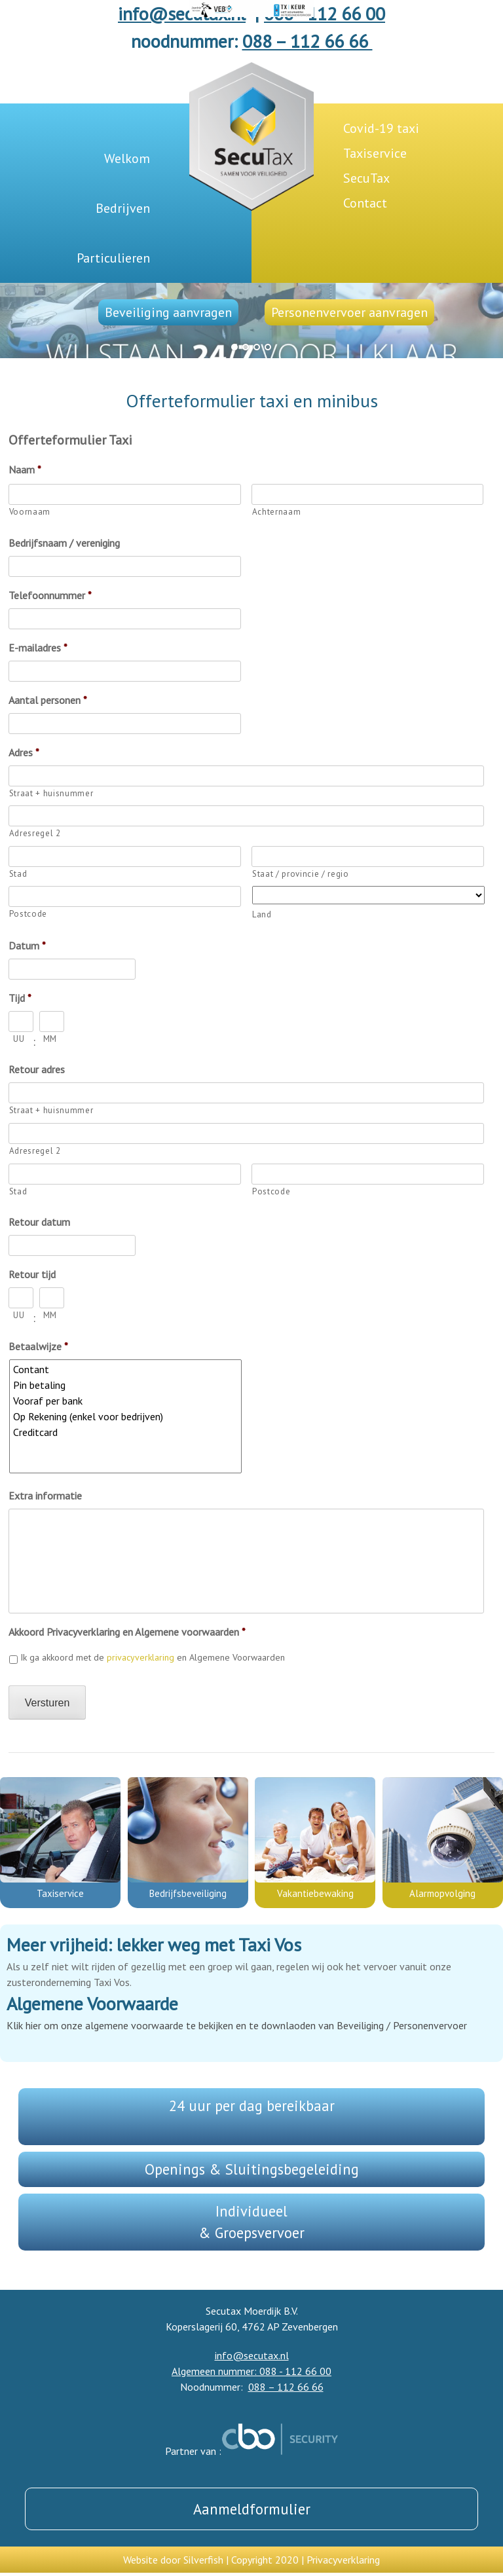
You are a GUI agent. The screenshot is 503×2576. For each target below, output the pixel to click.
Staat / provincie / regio (300, 873)
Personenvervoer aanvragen (349, 312)
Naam (25, 469)
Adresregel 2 (35, 833)
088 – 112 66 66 (307, 41)
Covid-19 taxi (381, 128)
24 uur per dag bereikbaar (252, 2105)
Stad (18, 873)
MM (50, 1038)
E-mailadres (38, 647)
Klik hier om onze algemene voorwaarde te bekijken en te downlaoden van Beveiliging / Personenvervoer (237, 2025)
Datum (27, 945)
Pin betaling (126, 1385)
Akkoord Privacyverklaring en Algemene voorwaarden (127, 1631)
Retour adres (37, 1069)
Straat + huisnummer (51, 793)
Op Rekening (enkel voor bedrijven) (126, 1416)
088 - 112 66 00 (324, 13)
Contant (126, 1369)
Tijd (20, 997)
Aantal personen (48, 700)
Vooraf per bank (126, 1400)
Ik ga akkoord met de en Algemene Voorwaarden (152, 1657)
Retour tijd (32, 1274)
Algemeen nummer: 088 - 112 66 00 (251, 2371)
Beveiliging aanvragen (168, 312)
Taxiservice (375, 153)
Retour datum (39, 1221)
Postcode (28, 913)
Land (262, 914)
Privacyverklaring (343, 2559)
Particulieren (113, 258)
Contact (365, 203)
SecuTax (366, 178)
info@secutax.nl (182, 13)
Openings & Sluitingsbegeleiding (252, 2169)
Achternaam (276, 511)
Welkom (127, 158)
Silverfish (203, 2559)
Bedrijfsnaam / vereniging (64, 542)
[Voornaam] (125, 494)
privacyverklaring (140, 1657)
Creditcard (126, 1432)
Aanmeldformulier (251, 2508)
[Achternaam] (368, 494)
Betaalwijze (38, 1346)
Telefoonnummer (50, 595)
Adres (24, 752)
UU (18, 1038)
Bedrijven (123, 208)
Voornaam (29, 511)
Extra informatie (45, 1495)
